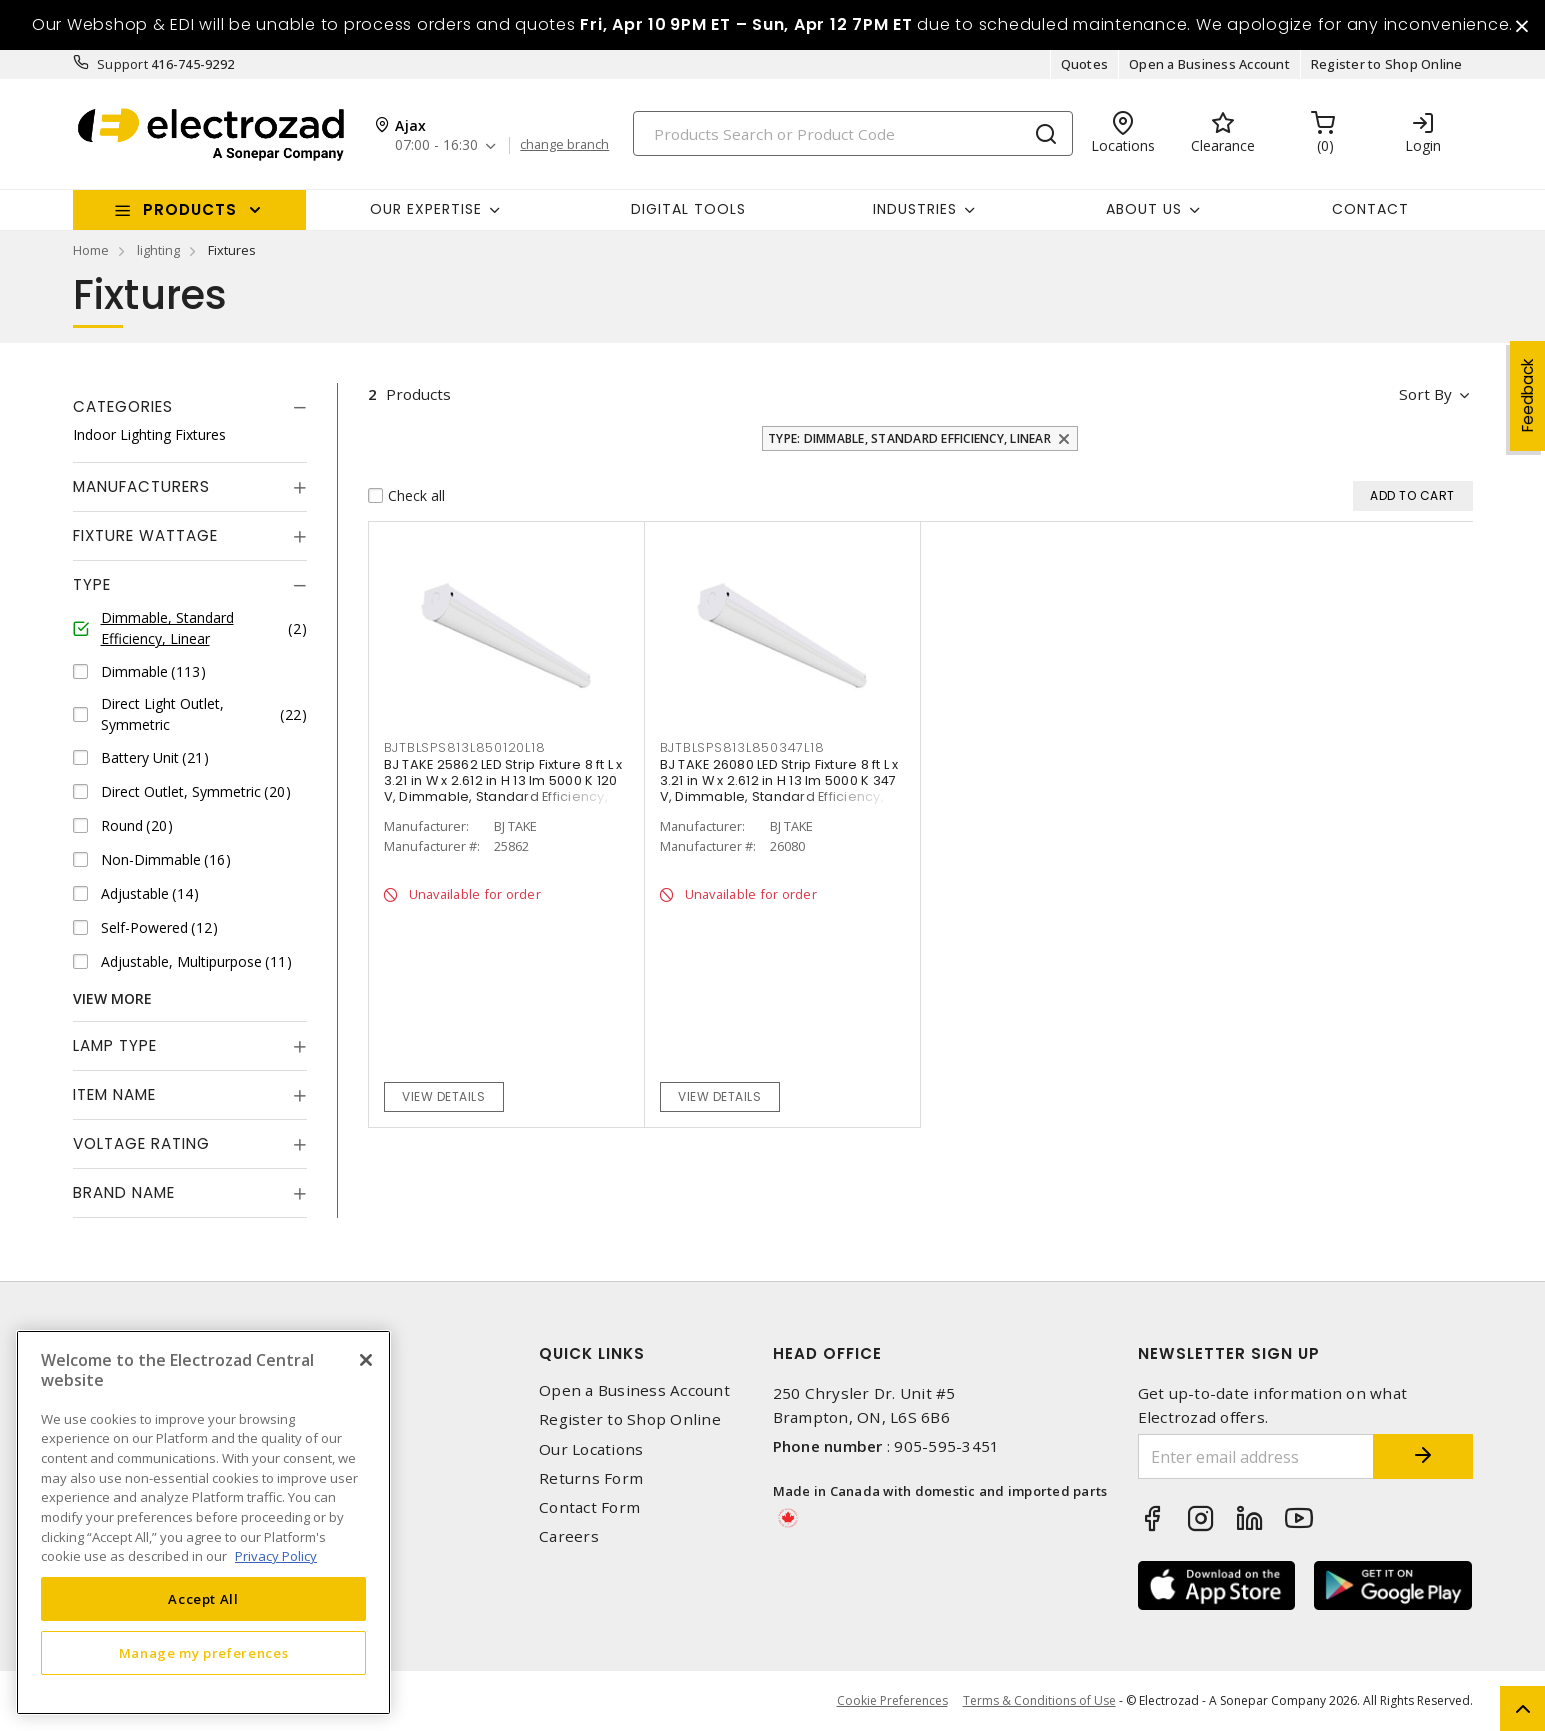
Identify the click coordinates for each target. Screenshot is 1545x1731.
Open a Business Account (1209, 64)
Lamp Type (115, 1045)
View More (112, 998)
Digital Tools (688, 209)
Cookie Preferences (892, 1701)
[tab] (190, 407)
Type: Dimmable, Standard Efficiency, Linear (909, 438)
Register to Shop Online (1387, 64)
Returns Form (591, 1478)
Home (91, 250)
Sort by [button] (1426, 394)
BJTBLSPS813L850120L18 (465, 747)
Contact (1370, 209)
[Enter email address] (1256, 1456)
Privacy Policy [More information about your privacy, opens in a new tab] (276, 1556)
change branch (564, 145)
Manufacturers (141, 486)
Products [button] (190, 209)
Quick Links (592, 1353)
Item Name (114, 1094)
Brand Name (124, 1192)
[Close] (366, 1360)
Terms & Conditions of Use (1039, 1700)
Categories (123, 406)
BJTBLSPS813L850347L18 (742, 747)
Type (92, 584)
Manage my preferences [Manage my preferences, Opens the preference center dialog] (204, 1653)
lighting (158, 250)
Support (122, 64)
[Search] (853, 133)
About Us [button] (1144, 209)
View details (443, 1096)
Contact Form (589, 1507)
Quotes (1085, 64)
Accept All (203, 1599)
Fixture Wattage (145, 535)
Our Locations (591, 1449)
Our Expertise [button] (426, 209)
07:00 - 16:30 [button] (436, 145)
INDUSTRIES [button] (915, 209)
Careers (569, 1536)
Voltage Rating (141, 1143)
